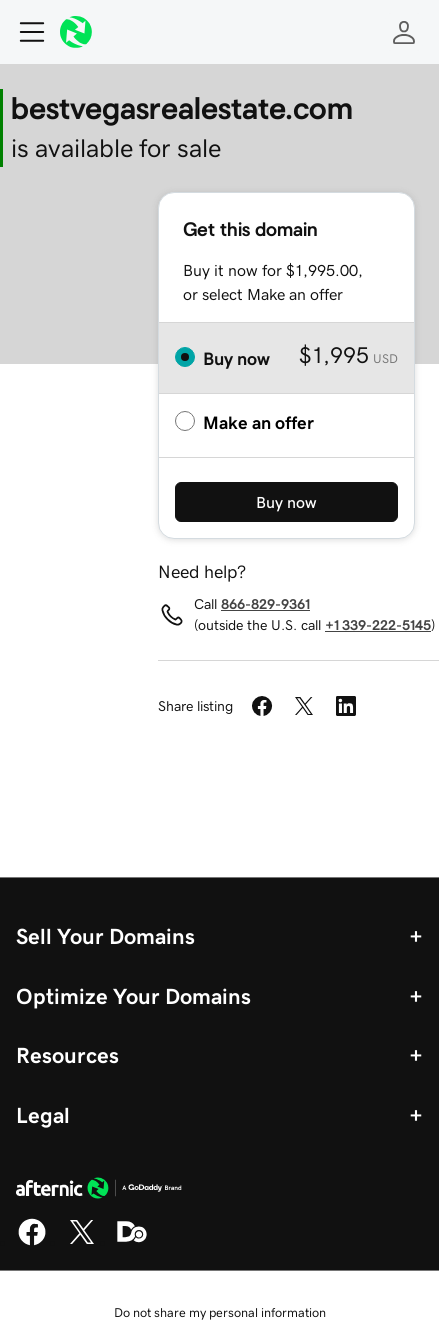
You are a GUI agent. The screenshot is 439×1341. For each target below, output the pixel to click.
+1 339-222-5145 (378, 625)
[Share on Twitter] (304, 706)
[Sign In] (404, 32)
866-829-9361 (265, 604)
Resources (67, 1055)
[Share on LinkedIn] (346, 706)
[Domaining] (132, 1242)
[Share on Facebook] (262, 706)
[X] (82, 1242)
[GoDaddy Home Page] (99, 1191)
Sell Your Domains (105, 936)
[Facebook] (32, 1242)
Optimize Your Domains (133, 996)
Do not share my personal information (220, 1312)
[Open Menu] (24, 32)
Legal (43, 1115)
